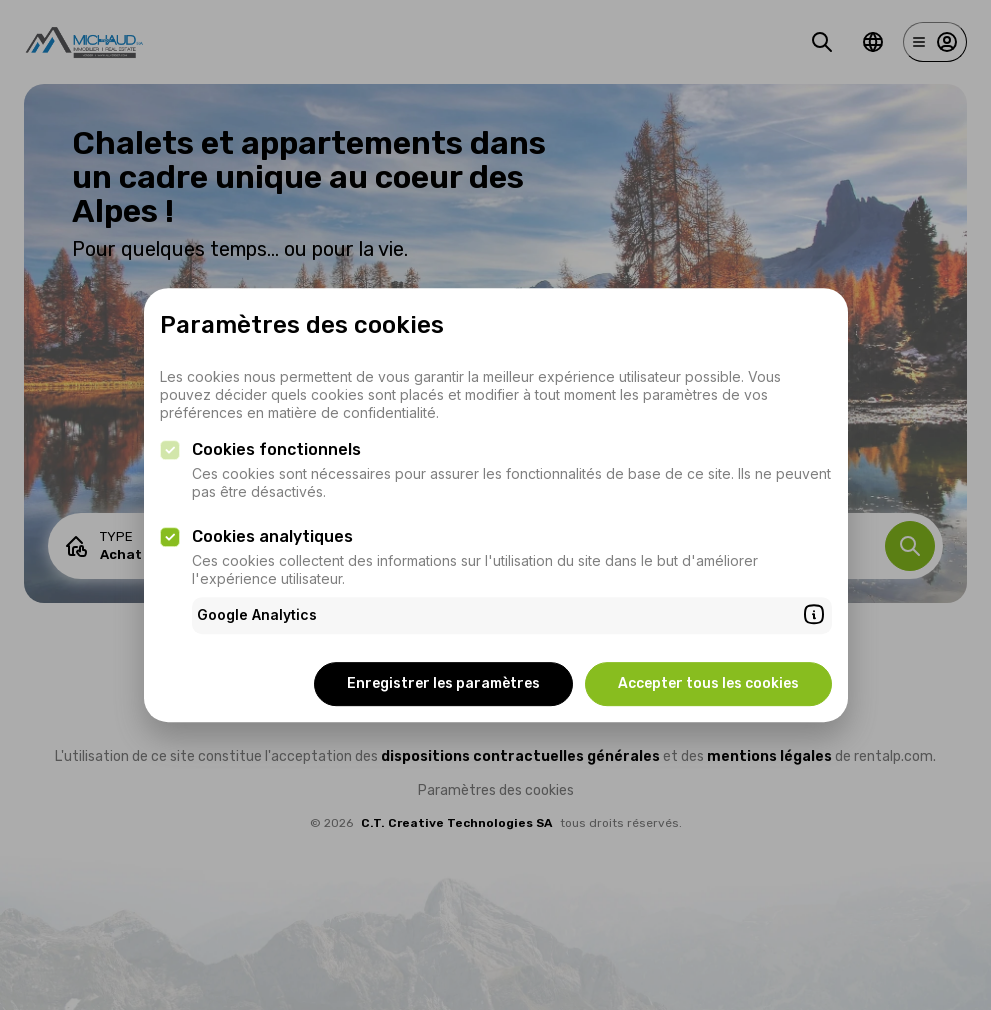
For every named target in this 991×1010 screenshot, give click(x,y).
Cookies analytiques (272, 536)
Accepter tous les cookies (708, 683)
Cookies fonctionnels (276, 449)
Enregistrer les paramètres (443, 683)
